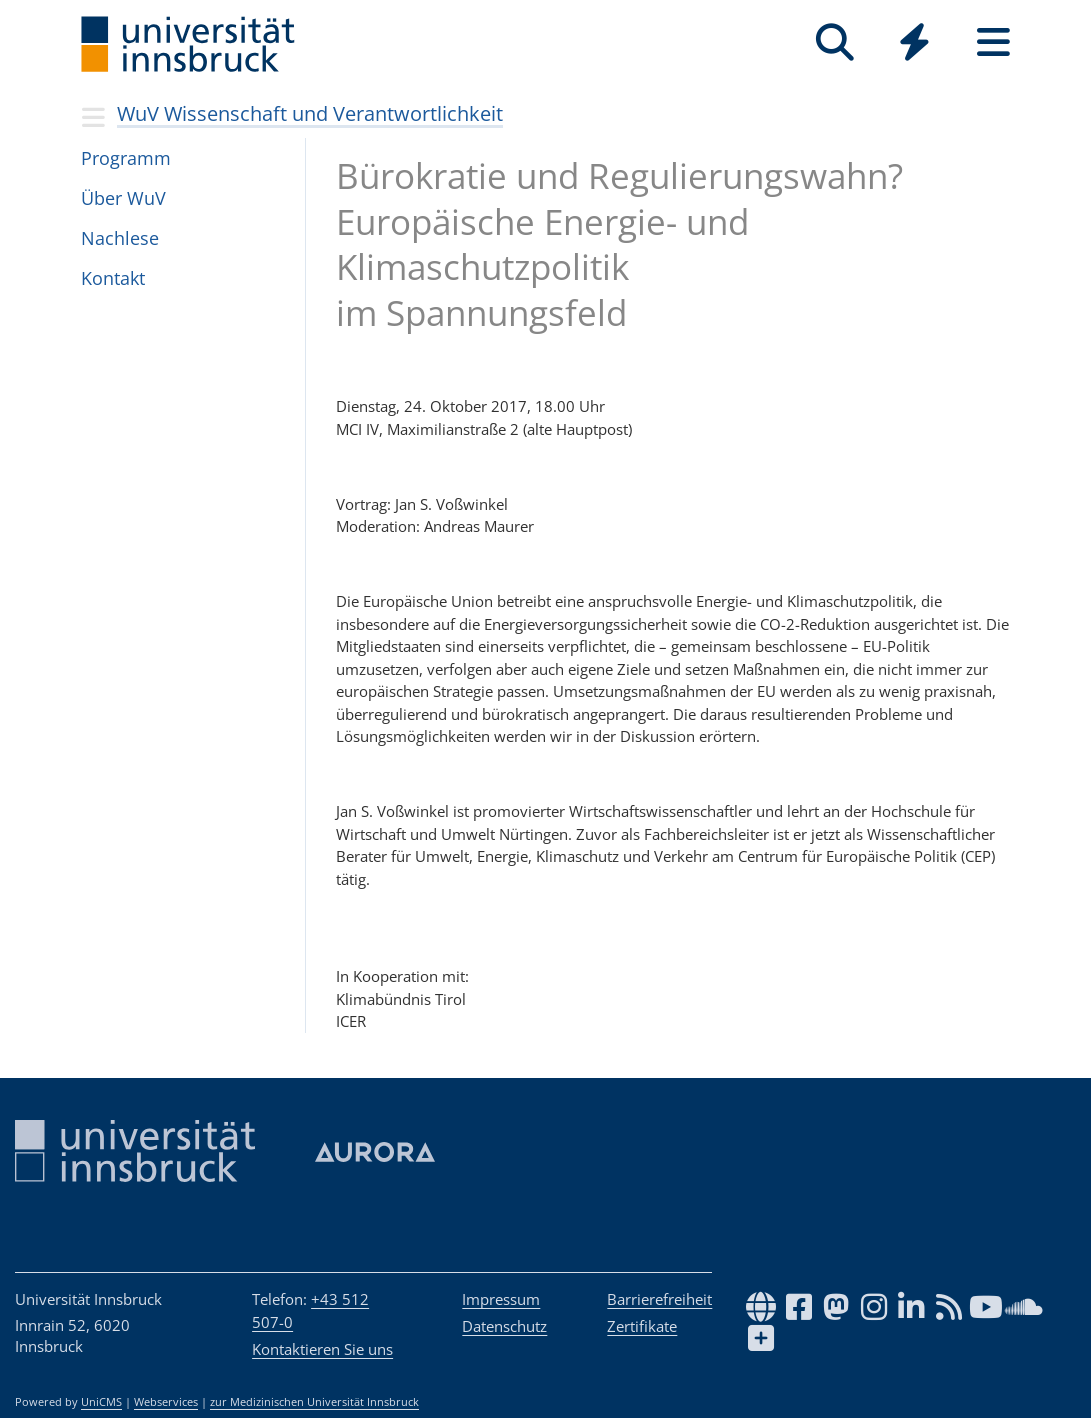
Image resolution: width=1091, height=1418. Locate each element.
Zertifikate (642, 1326)
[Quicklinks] (914, 42)
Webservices (166, 1402)
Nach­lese (120, 238)
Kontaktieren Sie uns (322, 1349)
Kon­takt (113, 278)
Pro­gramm (126, 158)
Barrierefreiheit (659, 1299)
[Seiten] (993, 42)
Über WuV (123, 198)
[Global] (914, 44)
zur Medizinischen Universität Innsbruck (314, 1402)
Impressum (501, 1299)
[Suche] (835, 42)
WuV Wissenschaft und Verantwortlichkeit (310, 113)
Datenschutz (504, 1326)
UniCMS (101, 1402)
